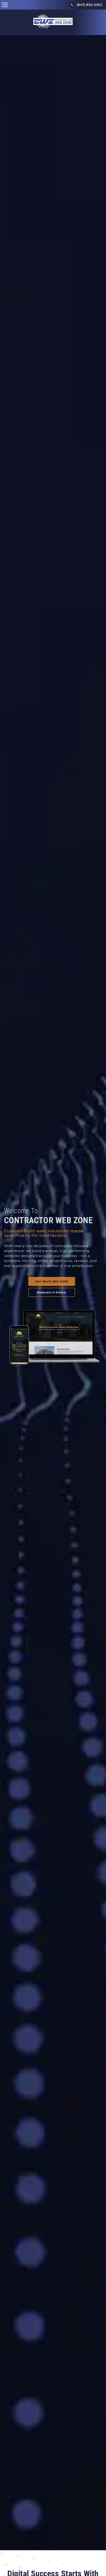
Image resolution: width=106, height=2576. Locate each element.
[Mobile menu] (5, 5)
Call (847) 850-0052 (49, 1281)
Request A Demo (49, 1292)
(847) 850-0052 (89, 5)
